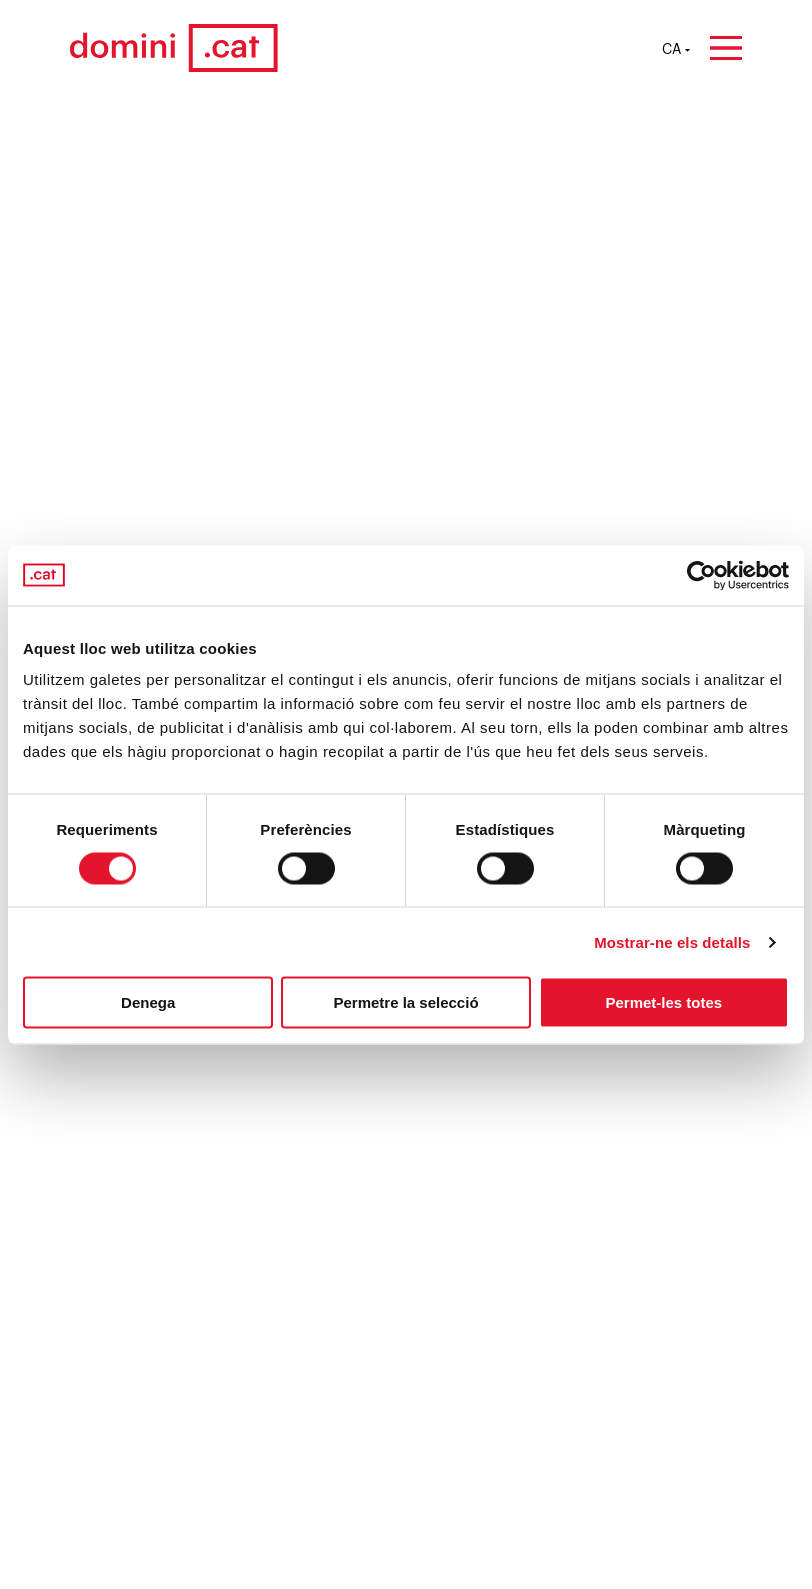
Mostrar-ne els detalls (672, 941)
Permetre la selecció (405, 1002)
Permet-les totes (663, 1002)
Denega (148, 1002)
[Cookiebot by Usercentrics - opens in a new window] (701, 575)
